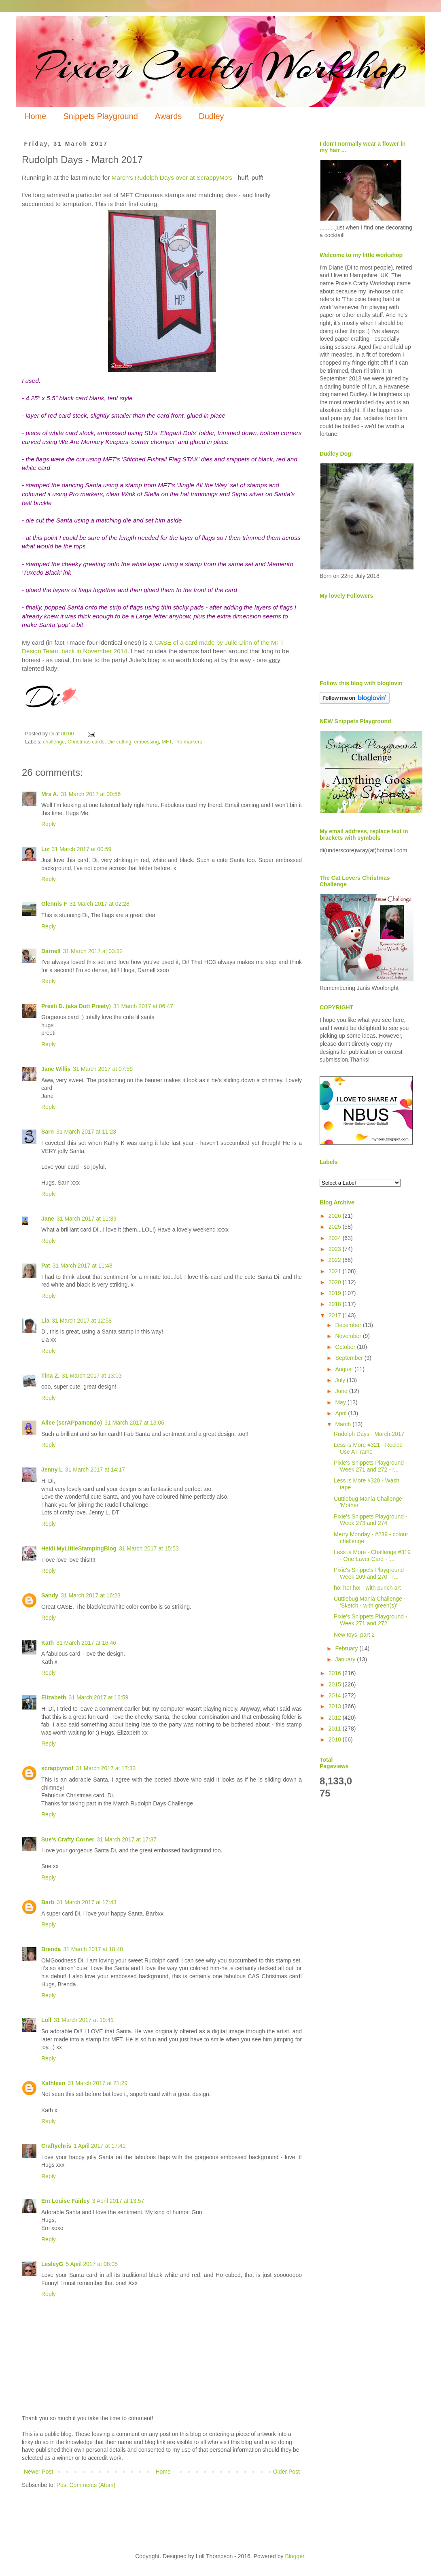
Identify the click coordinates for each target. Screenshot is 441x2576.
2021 (336, 1271)
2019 (336, 1293)
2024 (336, 1238)
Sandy (49, 1595)
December (349, 1325)
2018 (336, 1304)
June (342, 1391)
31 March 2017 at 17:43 (87, 1902)
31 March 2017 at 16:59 (98, 1697)
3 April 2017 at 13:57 (118, 2201)
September (349, 1358)
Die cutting (119, 742)
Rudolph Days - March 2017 (369, 1434)
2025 (336, 1226)
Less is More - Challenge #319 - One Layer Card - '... (372, 1555)
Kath (47, 1642)
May (341, 1402)
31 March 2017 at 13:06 (134, 1422)
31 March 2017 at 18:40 (93, 1949)
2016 (336, 1673)
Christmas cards (86, 742)
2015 (336, 1684)
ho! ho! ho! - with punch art (367, 1587)
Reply (48, 824)
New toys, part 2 (354, 1634)
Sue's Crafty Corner (67, 1839)
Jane (47, 1218)
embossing (146, 742)
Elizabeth (53, 1697)
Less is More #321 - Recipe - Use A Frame (370, 1448)
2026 (336, 1216)
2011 (336, 1728)
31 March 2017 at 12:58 (82, 1320)
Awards (168, 116)
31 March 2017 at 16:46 (86, 1642)
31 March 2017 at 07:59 (103, 1069)
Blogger (294, 2556)
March (343, 1424)
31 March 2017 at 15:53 (149, 1548)
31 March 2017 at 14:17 (95, 1469)
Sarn (47, 1131)
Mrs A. (49, 794)
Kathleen (53, 2083)
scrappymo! (57, 1768)
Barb (47, 1902)
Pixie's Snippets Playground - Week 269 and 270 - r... (370, 1573)
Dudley (211, 116)
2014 (336, 1695)
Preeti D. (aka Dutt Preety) (76, 1006)
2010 (336, 1739)
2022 (336, 1260)
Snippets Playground (100, 116)
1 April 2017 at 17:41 (99, 2146)
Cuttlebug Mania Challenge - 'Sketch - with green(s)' (369, 1602)
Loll (46, 2020)
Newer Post (38, 2471)
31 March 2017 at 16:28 (91, 1595)
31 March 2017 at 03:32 (93, 951)
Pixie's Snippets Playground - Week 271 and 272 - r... (370, 1466)
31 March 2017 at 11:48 (82, 1265)
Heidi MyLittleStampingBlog (79, 1548)
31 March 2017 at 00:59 (81, 849)
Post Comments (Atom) (86, 2485)
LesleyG (52, 2264)
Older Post (286, 2471)
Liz (45, 849)
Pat (45, 1265)
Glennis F (54, 903)
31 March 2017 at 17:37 (127, 1839)
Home (35, 116)
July (341, 1380)
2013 (336, 1706)
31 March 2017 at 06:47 (143, 1006)
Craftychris (56, 2146)
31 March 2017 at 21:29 (97, 2083)
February (347, 1648)
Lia (45, 1320)
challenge (54, 742)
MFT (166, 742)
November (349, 1336)
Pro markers (188, 742)
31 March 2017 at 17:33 (106, 1768)
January (346, 1659)
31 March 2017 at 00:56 (91, 794)
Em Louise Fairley (65, 2201)
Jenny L (52, 1469)
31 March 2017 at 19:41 (84, 2020)
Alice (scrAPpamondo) (71, 1422)
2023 (336, 1249)
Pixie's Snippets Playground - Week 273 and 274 (370, 1520)
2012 (336, 1717)
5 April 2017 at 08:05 (91, 2264)
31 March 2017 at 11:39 (87, 1218)
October (346, 1347)
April (341, 1413)
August (344, 1369)
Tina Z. (50, 1375)
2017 (336, 1315)
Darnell (50, 951)
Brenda (51, 1949)
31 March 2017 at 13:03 (92, 1375)
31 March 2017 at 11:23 (86, 1131)
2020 (336, 1282)
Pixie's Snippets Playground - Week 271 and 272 (370, 1620)
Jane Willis (55, 1069)
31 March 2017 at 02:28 (99, 903)
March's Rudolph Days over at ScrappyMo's (172, 177)
